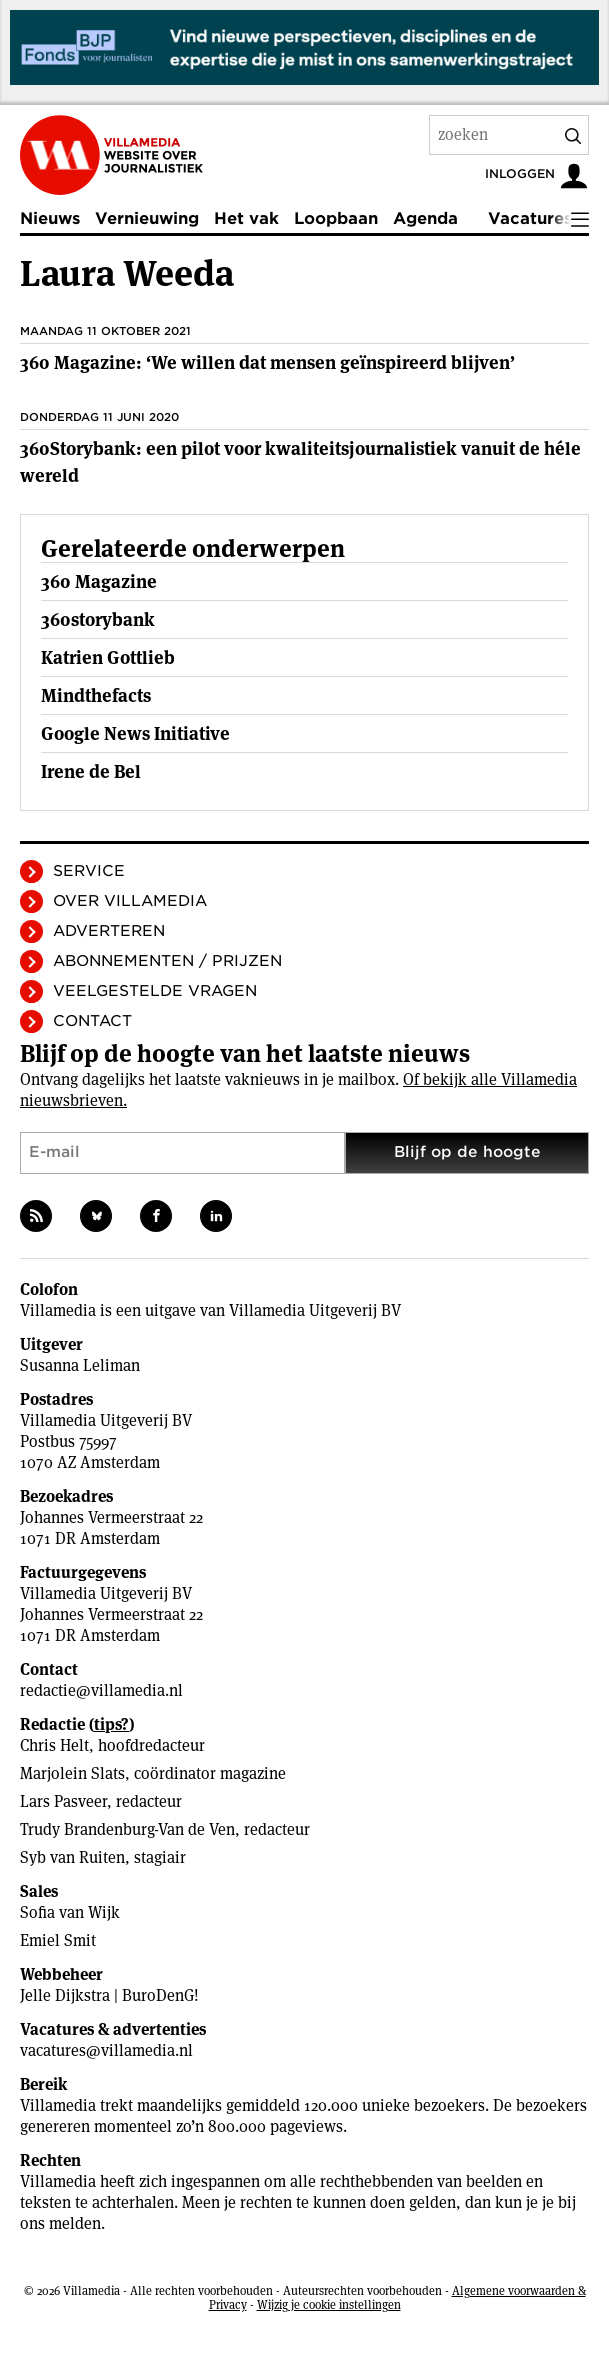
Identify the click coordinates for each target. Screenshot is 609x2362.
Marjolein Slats (72, 1773)
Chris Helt (54, 1745)
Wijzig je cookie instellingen (329, 2304)
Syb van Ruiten (72, 1857)
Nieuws (50, 218)
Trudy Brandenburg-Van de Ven (127, 1829)
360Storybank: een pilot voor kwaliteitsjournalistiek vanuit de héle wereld (300, 462)
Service (89, 871)
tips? (111, 1724)
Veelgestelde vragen (155, 991)
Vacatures (530, 218)
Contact (92, 1021)
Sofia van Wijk (70, 1912)
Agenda (425, 218)
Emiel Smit (58, 1940)
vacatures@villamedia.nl (106, 2050)
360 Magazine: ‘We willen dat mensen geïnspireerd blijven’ (267, 362)
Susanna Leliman (80, 1365)
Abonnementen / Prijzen (167, 961)
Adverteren (109, 931)
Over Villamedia (130, 901)
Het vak (246, 218)
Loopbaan (336, 218)
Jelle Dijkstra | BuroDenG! (109, 1995)
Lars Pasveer (63, 1801)
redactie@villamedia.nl (101, 1690)
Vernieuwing (147, 218)
